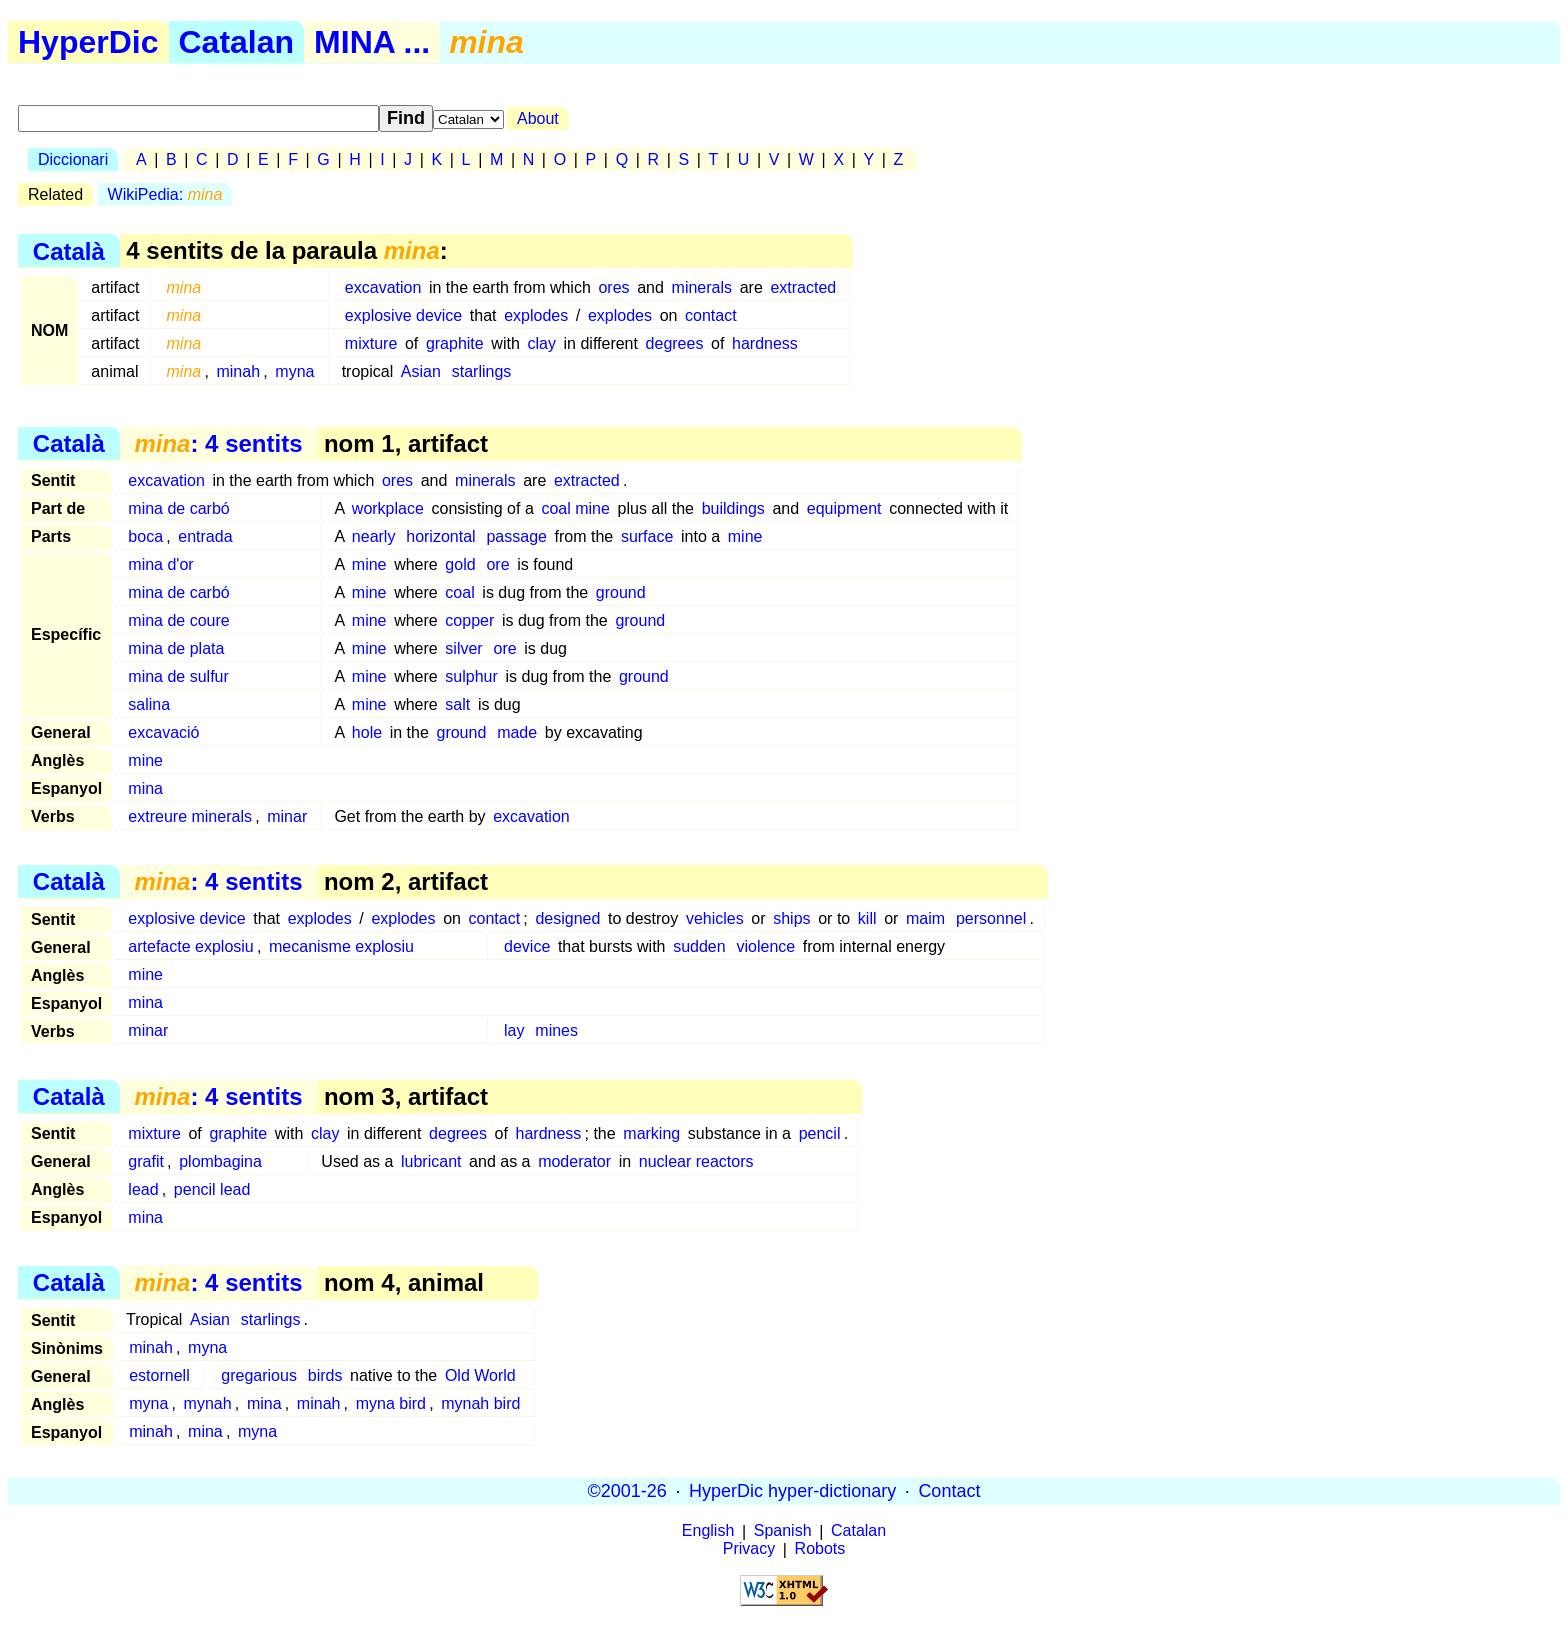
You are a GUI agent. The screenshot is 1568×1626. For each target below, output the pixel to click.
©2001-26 (627, 1491)
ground (621, 592)
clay (541, 343)
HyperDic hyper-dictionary (792, 1491)
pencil (820, 1133)
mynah (208, 1403)
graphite (455, 343)
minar (287, 816)
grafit (146, 1161)
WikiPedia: (165, 194)
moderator (574, 1161)
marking (651, 1133)
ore (497, 564)
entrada (205, 536)
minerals (702, 287)
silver (463, 648)
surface (647, 536)
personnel (991, 918)
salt (457, 704)
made (517, 732)
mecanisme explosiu (341, 946)
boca (145, 536)
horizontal (440, 536)
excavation (383, 287)
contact (711, 315)
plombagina (220, 1161)
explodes (536, 315)
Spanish (783, 1531)
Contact (949, 1491)
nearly (374, 536)
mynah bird (480, 1403)
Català (69, 250)
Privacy (749, 1549)
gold (460, 564)
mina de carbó (178, 508)
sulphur (471, 676)
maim (925, 918)
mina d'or (160, 564)
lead (143, 1189)
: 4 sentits (218, 443)
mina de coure (178, 620)
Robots (820, 1549)
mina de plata (176, 648)
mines (556, 1030)
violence (765, 946)
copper (469, 620)
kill (867, 918)
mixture (371, 343)
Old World (480, 1375)
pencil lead (212, 1189)
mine (745, 536)
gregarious (259, 1375)
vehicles (715, 918)
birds (325, 1375)
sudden (699, 946)
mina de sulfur (178, 676)
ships (791, 918)
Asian (421, 371)
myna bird (391, 1403)
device (527, 946)
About (538, 118)
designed (567, 918)
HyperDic (88, 42)
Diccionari (73, 159)
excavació (163, 732)
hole (367, 732)
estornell (159, 1375)
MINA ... (372, 42)
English (708, 1531)
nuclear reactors (696, 1161)
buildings (733, 508)
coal (459, 592)
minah (238, 371)
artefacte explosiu (190, 946)
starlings (482, 371)
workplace (388, 508)
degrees (675, 343)
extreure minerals (190, 816)
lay (514, 1030)
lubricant (431, 1161)
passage (516, 536)
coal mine (575, 508)
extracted (803, 287)
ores (613, 287)
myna (294, 371)
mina (145, 788)
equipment (844, 508)
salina (149, 704)
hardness (765, 343)
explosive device (403, 315)
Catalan (237, 42)
